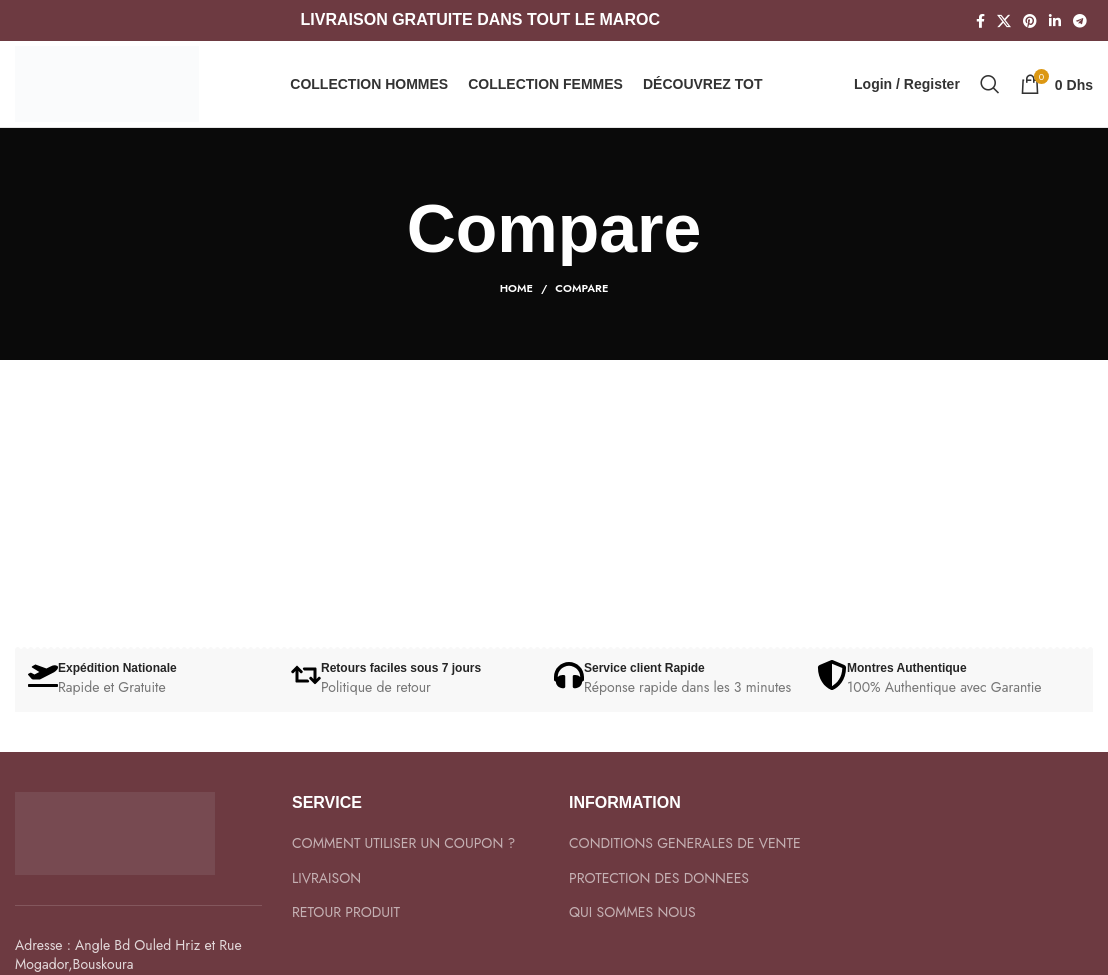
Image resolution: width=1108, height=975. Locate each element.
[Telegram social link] (1080, 21)
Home (516, 307)
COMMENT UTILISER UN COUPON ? (403, 862)
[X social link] (1004, 21)
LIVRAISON (326, 897)
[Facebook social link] (980, 21)
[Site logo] (115, 92)
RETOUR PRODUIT (346, 931)
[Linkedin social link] (1055, 21)
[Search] (990, 94)
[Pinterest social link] (1030, 21)
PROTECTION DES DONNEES (659, 897)
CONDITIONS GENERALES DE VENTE (685, 862)
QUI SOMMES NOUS (632, 931)
